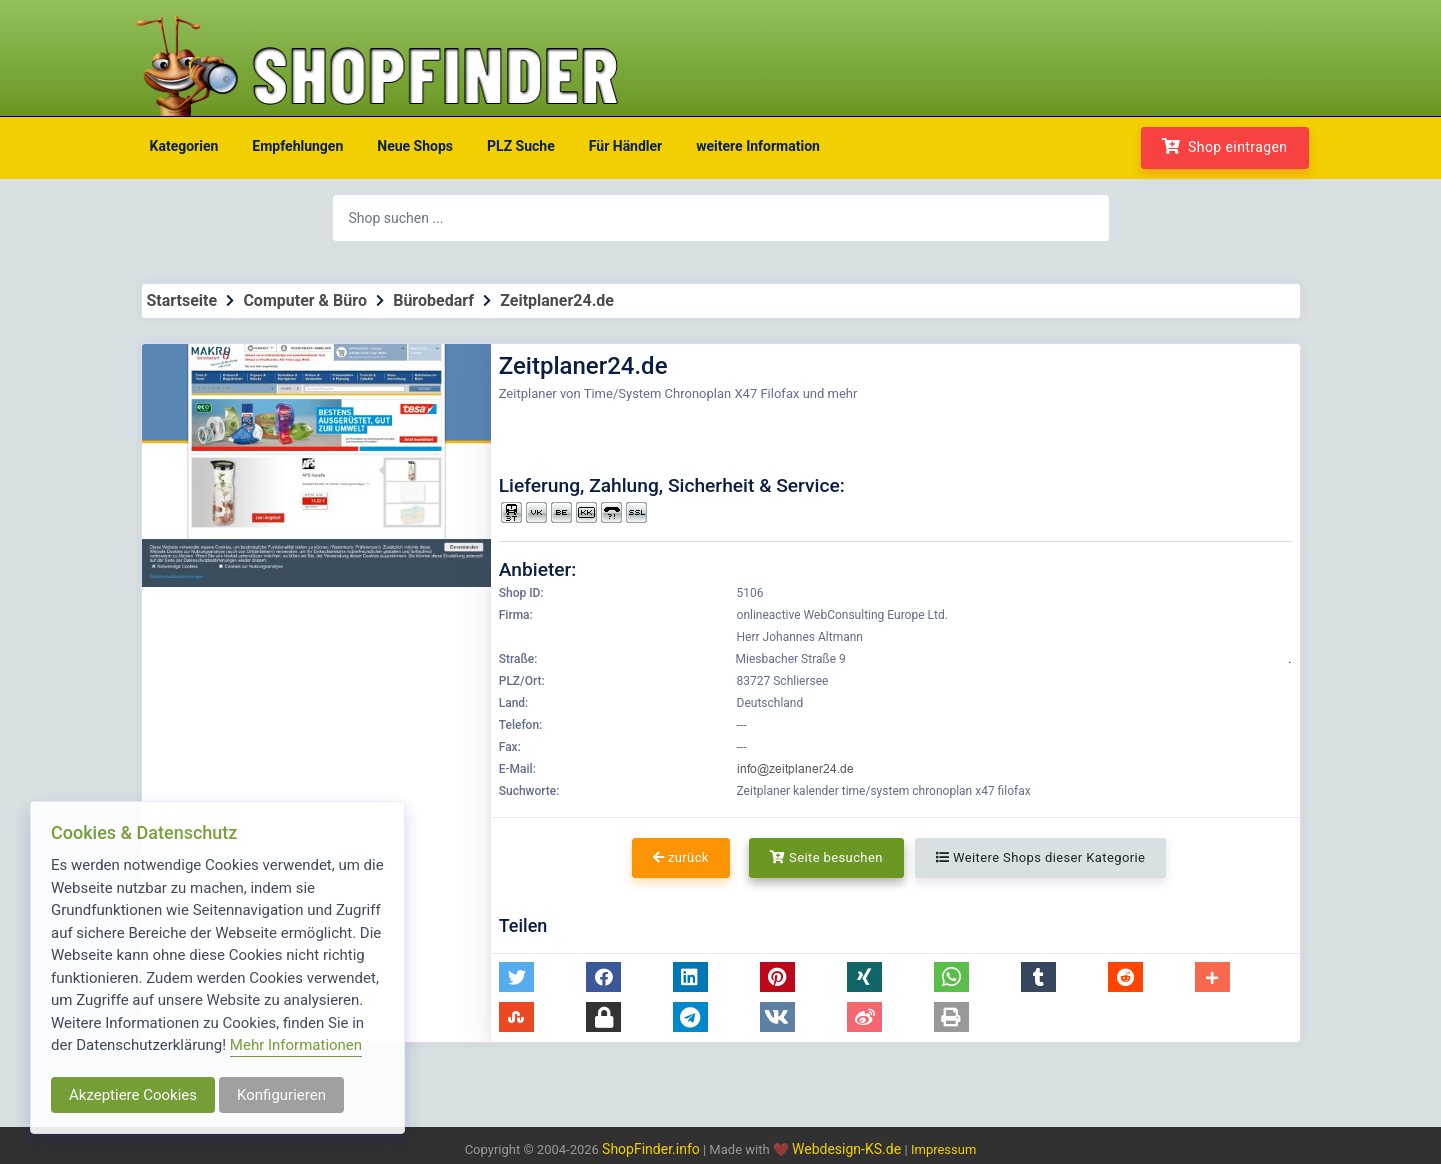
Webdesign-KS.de (848, 1149)
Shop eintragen (1225, 146)
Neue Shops (415, 146)
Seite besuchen (826, 857)
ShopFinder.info (651, 1149)
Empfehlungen (297, 146)
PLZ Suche (521, 146)
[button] (516, 977)
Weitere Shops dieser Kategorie (1040, 857)
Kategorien (184, 146)
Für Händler (625, 146)
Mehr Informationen (296, 1045)
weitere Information (758, 146)
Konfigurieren (281, 1095)
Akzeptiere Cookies (133, 1095)
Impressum (943, 1149)
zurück (681, 857)
